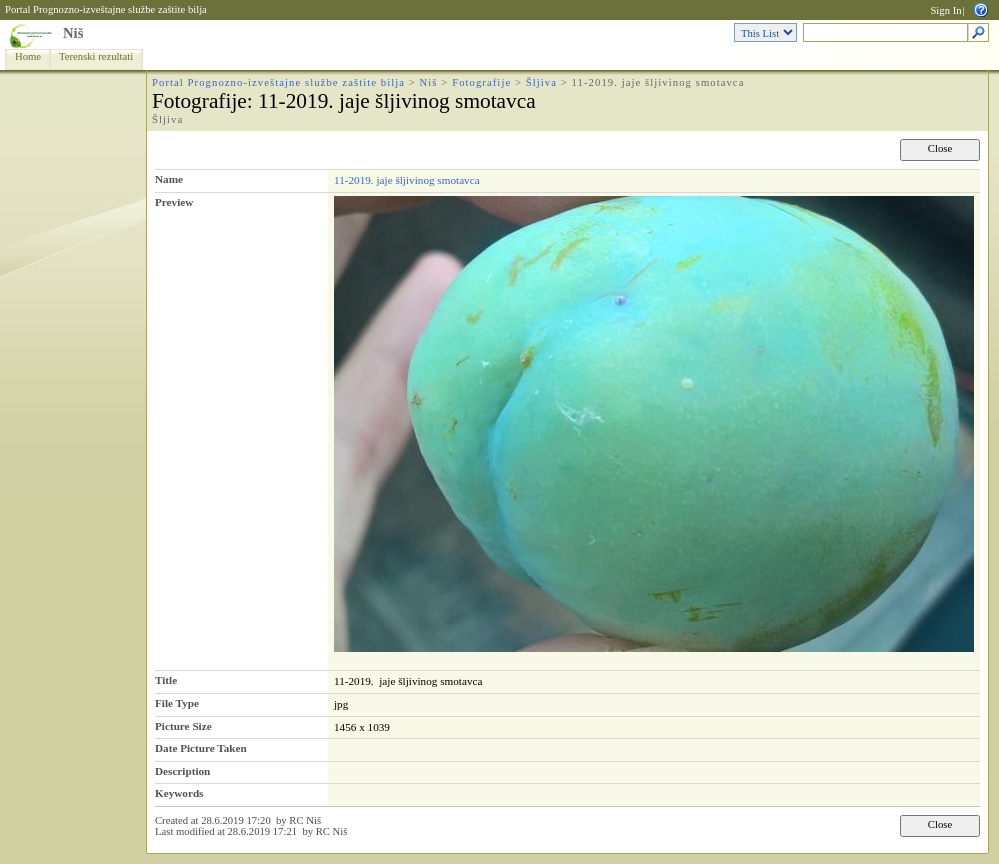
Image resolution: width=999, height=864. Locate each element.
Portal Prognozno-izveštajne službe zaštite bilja (106, 9)
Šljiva (541, 82)
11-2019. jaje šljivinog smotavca (407, 180)
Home (28, 56)
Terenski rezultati (96, 56)
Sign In (945, 10)
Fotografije (481, 82)
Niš (73, 33)
